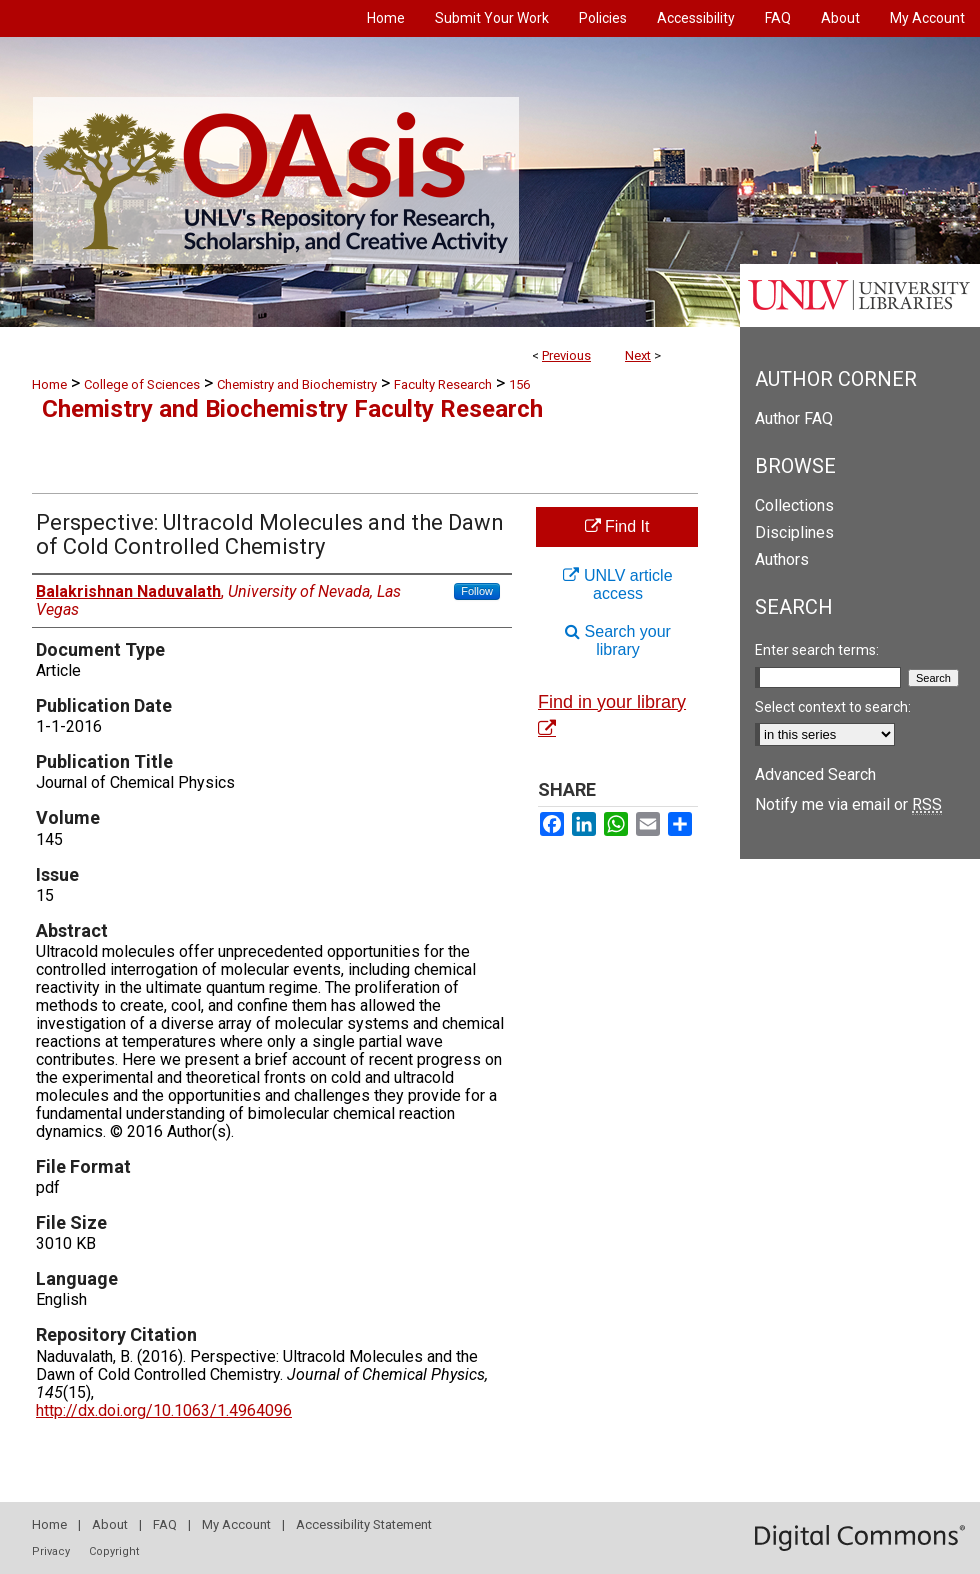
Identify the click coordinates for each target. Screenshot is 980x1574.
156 (519, 384)
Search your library (618, 640)
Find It (617, 526)
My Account (236, 1524)
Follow (477, 591)
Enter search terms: (817, 650)
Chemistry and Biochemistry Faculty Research (292, 409)
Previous (566, 355)
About (110, 1524)
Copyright (114, 1551)
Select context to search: (833, 707)
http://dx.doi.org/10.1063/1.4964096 (164, 1410)
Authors (782, 559)
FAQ (165, 1524)
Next (638, 355)
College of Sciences (142, 384)
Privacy (51, 1551)
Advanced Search (815, 774)
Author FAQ (794, 418)
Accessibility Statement (364, 1524)
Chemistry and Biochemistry (297, 384)
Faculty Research (443, 384)
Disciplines (794, 532)
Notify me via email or (848, 804)
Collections (794, 505)
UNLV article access (617, 584)
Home (49, 384)
